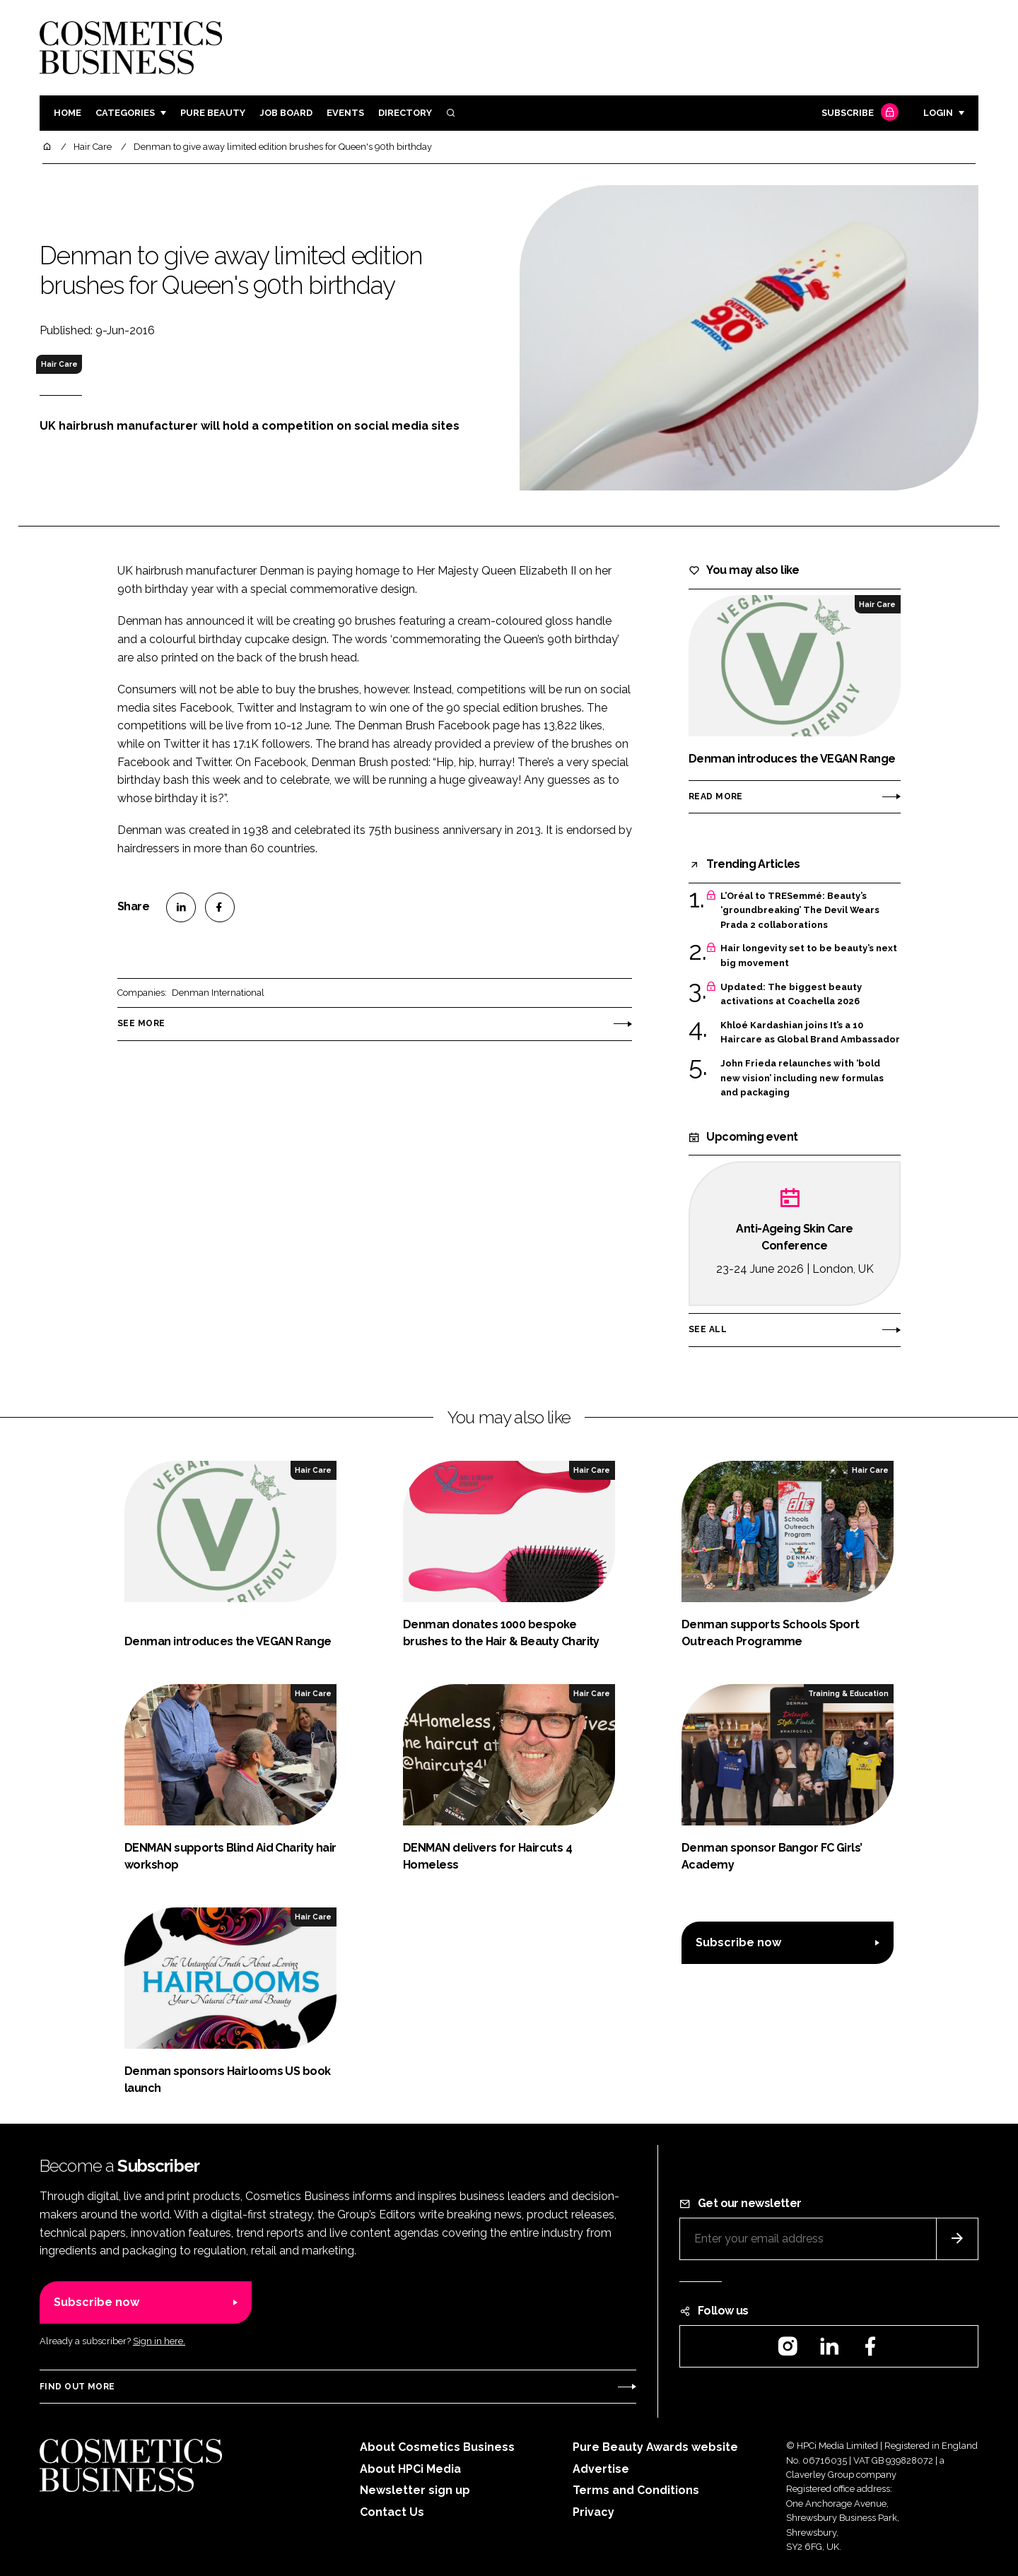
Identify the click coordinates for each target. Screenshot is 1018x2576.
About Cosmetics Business (437, 2447)
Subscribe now (738, 1942)
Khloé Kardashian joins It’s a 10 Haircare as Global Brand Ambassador (810, 1032)
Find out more (77, 2387)
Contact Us (392, 2512)
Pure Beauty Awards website (655, 2447)
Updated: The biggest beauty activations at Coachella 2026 (791, 994)
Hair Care (59, 364)
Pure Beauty (212, 112)
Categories (125, 112)
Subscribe (858, 113)
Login (938, 112)
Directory (405, 112)
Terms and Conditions (636, 2490)
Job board (285, 112)
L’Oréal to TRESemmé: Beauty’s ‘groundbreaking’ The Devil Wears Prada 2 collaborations (799, 910)
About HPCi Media (410, 2469)
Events (345, 112)
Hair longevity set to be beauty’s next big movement (808, 955)
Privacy (593, 2512)
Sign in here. (159, 2341)
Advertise (601, 2469)
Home (67, 112)
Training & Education (848, 1693)
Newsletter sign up (415, 2490)
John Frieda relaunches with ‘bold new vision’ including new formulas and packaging (802, 1078)
